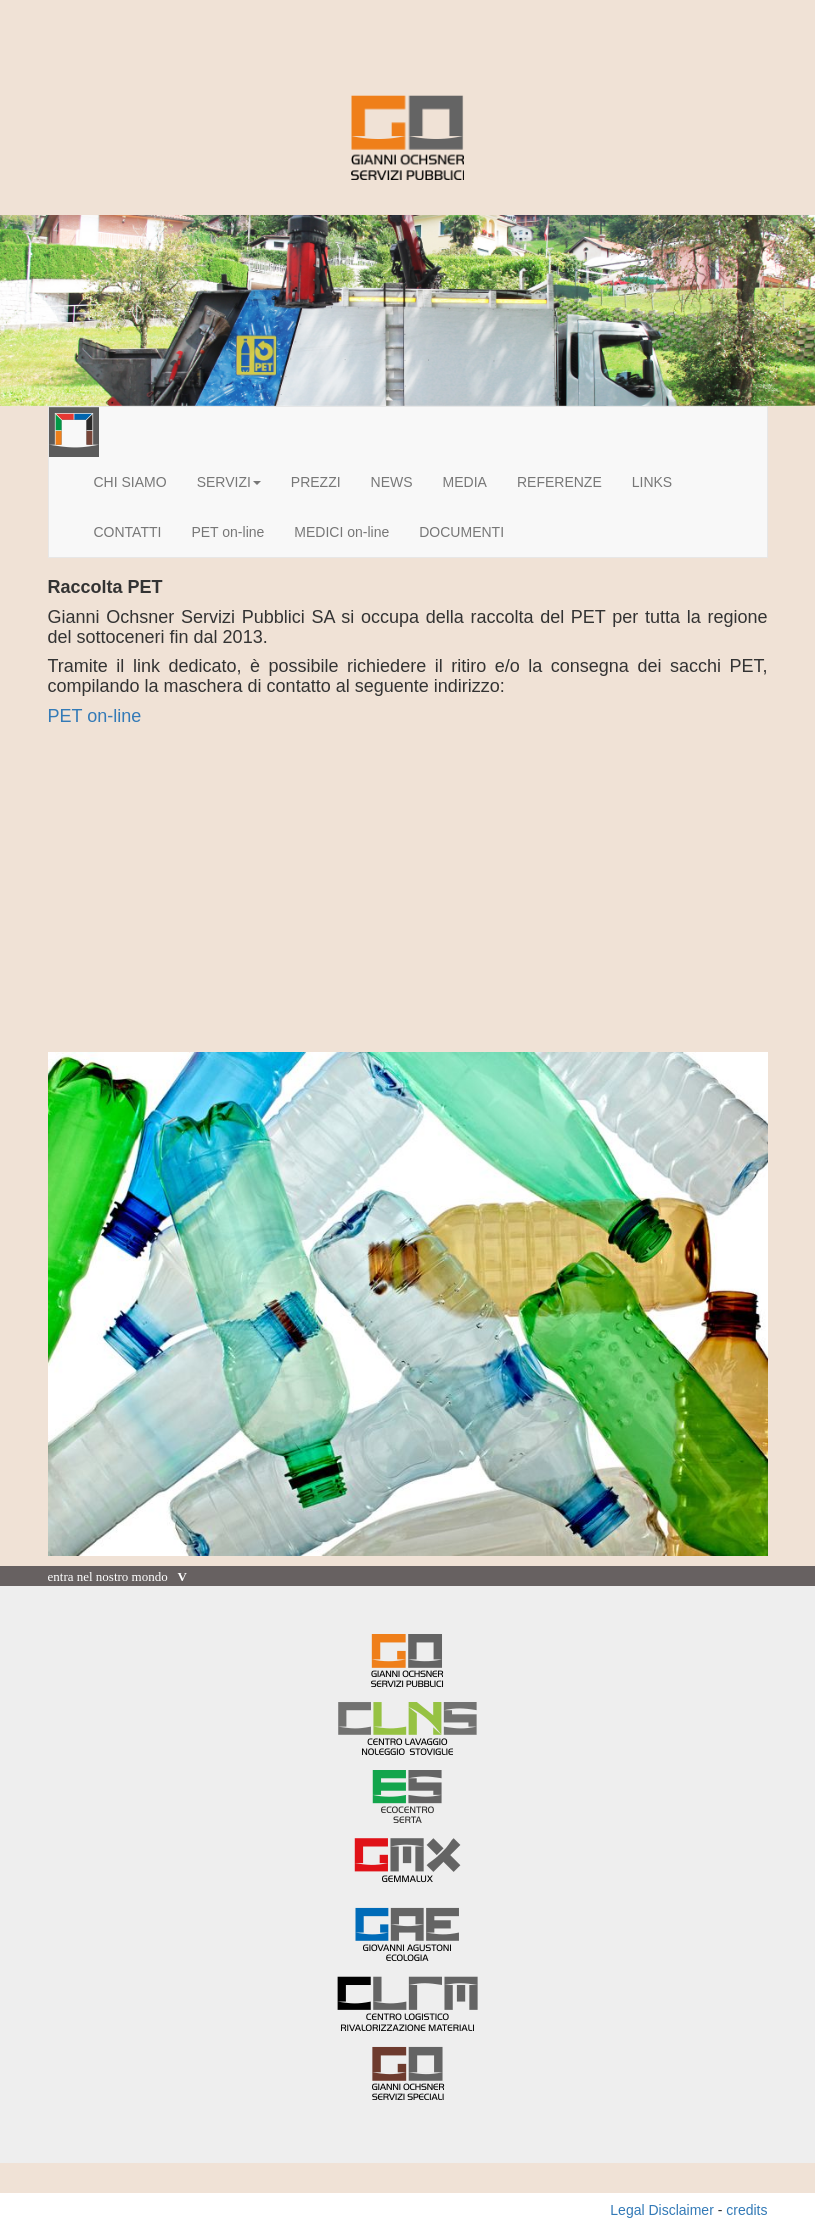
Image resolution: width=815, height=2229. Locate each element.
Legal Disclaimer (661, 2210)
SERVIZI (229, 482)
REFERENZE (559, 482)
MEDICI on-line (341, 532)
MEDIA (465, 482)
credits (746, 2210)
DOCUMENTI (461, 532)
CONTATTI (128, 532)
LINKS (652, 482)
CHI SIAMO (130, 482)
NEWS (392, 482)
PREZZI (316, 482)
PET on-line (227, 532)
